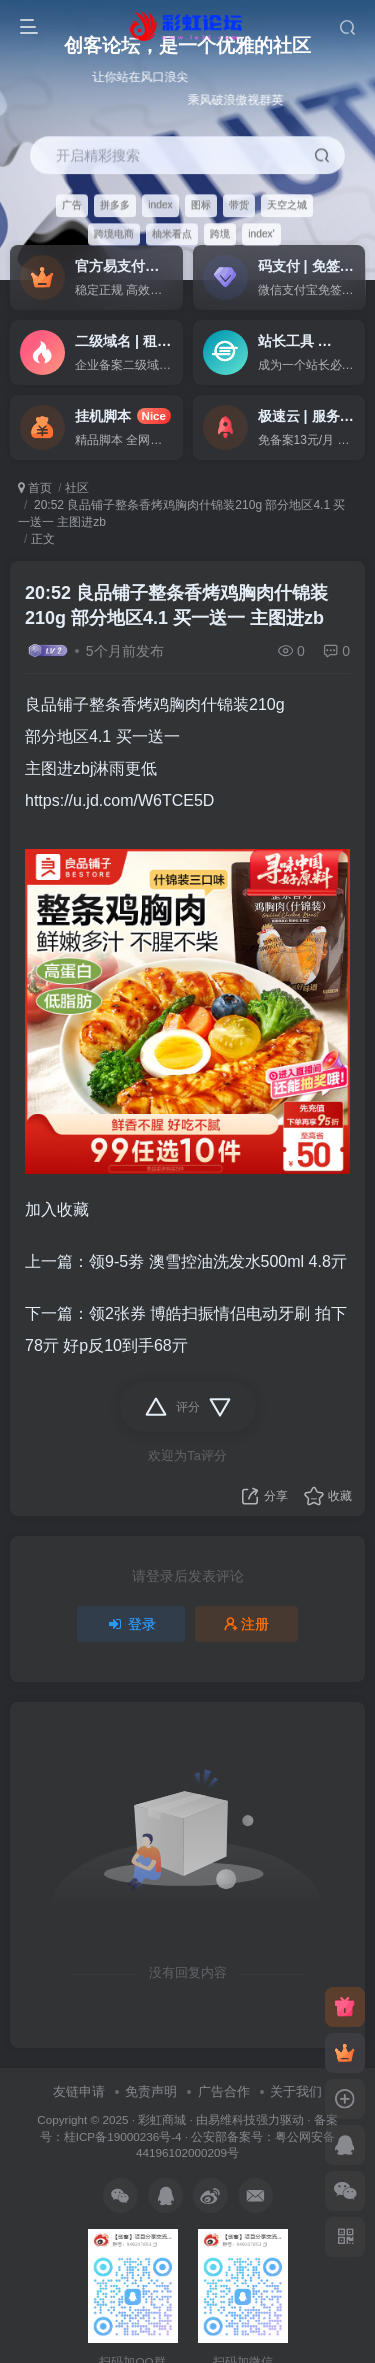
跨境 (220, 233)
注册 (247, 1624)
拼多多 (115, 204)
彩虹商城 (162, 2119)
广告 (72, 204)
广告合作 (224, 2091)
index (160, 204)
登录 (131, 1624)
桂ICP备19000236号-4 (123, 2136)
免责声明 (151, 2091)
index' (261, 233)
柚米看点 (172, 233)
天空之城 (287, 204)
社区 (77, 488)
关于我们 (296, 2091)
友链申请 (79, 2091)
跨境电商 (114, 233)
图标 (201, 204)
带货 (239, 204)
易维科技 (232, 2119)
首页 (35, 488)
